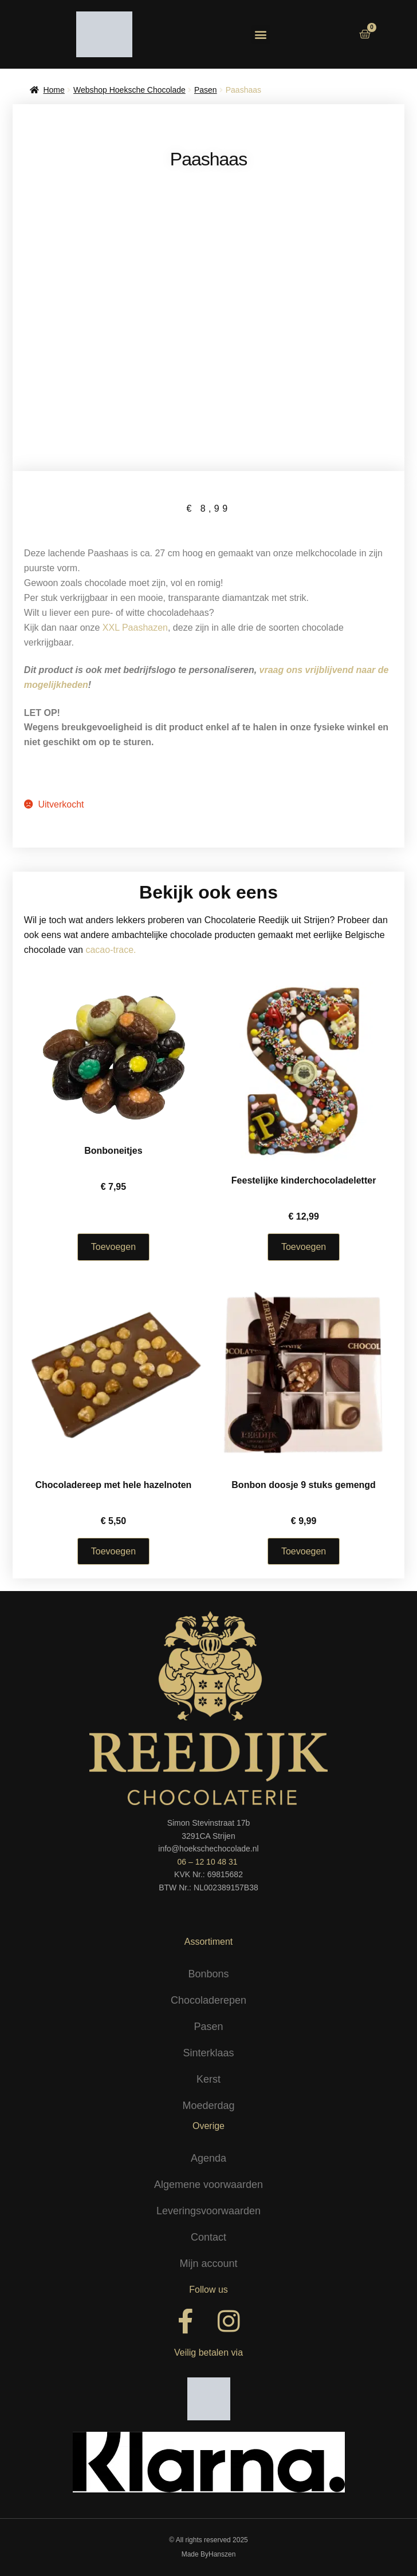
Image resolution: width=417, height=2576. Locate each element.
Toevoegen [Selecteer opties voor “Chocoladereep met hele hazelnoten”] (113, 1551)
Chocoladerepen (208, 2000)
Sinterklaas (208, 2053)
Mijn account (208, 2263)
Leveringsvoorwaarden (208, 2211)
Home (53, 89)
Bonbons (208, 1974)
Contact (208, 2237)
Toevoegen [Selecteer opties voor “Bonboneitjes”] (113, 1247)
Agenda (208, 2158)
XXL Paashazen (135, 627)
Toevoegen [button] (303, 1551)
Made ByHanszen (209, 2554)
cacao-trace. (110, 950)
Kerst (208, 2079)
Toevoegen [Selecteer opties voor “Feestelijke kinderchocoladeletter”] (303, 1247)
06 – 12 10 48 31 (208, 1861)
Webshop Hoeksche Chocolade (129, 89)
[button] (260, 34)
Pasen (205, 89)
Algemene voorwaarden (208, 2184)
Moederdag (208, 2105)
